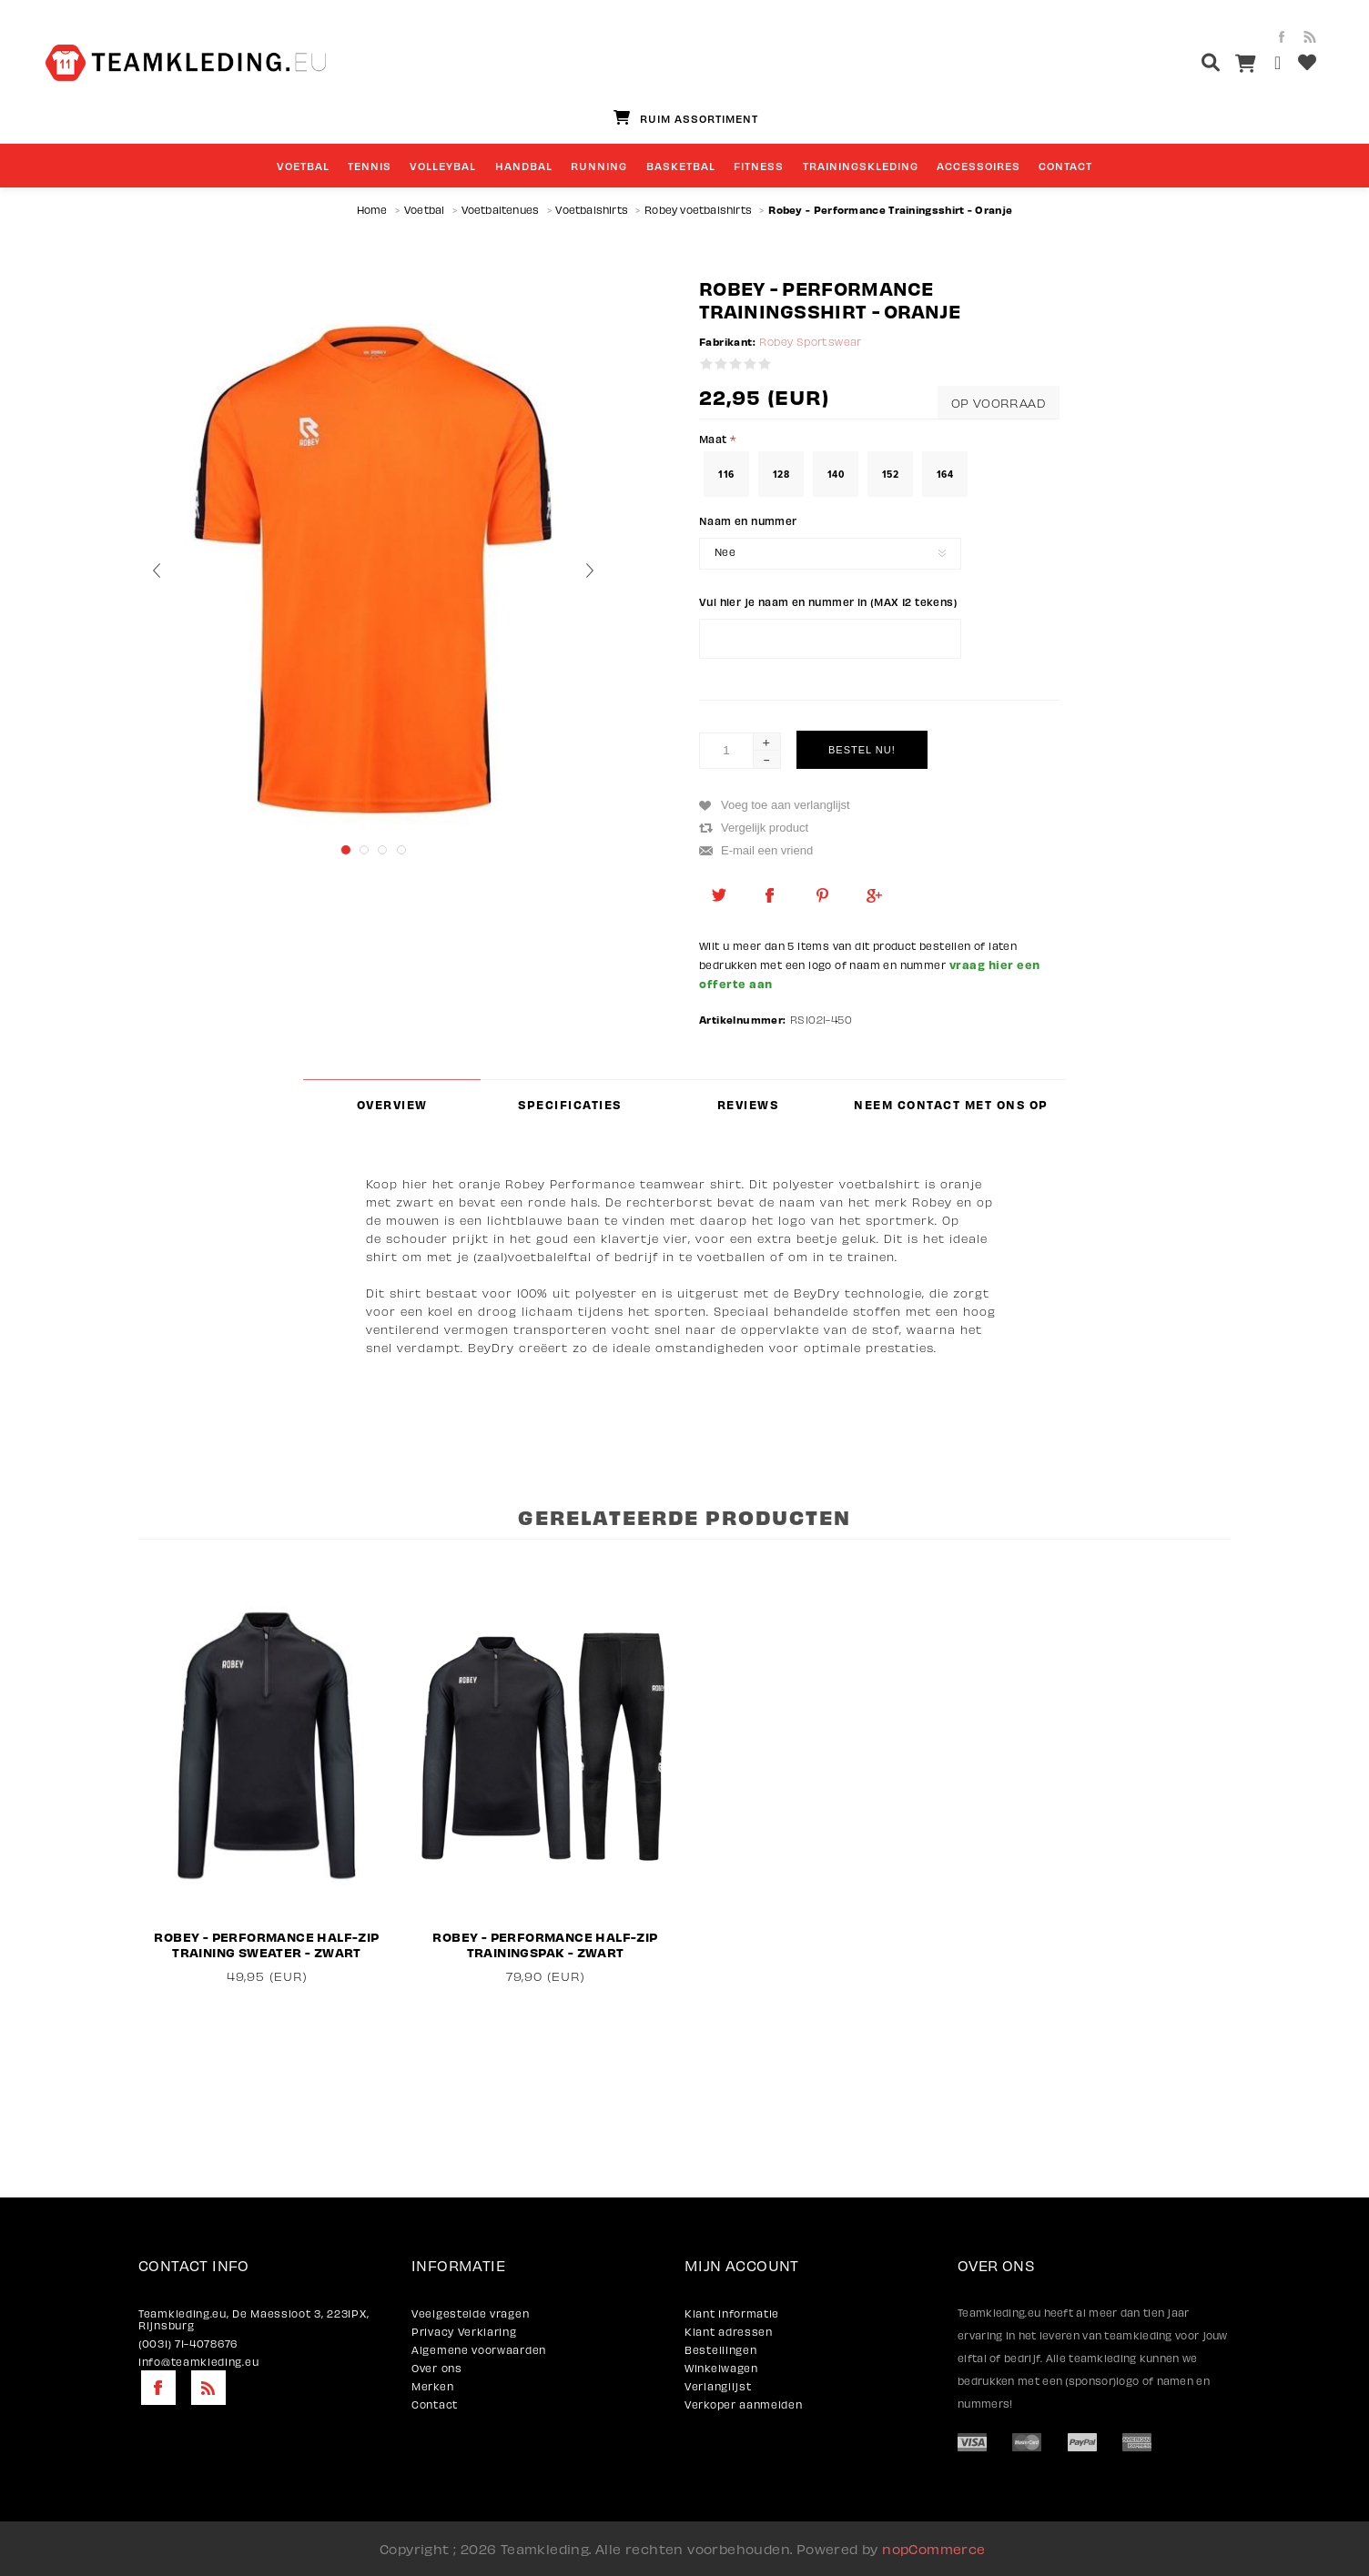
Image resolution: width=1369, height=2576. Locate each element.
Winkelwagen (721, 2368)
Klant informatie (731, 2313)
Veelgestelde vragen (470, 2313)
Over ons (436, 2368)
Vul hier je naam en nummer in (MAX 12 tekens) (828, 601)
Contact (434, 2404)
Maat (714, 438)
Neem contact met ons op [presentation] (951, 1104)
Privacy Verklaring (464, 2332)
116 (726, 474)
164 (945, 474)
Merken (432, 2386)
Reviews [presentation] (748, 1104)
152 (890, 474)
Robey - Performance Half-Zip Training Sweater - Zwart (266, 1944)
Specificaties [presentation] (570, 1104)
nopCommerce (933, 2549)
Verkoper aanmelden (743, 2404)
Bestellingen (720, 2350)
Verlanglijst (717, 2386)
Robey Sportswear (810, 342)
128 (781, 474)
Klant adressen (728, 2332)
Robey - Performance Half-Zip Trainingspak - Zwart (544, 1944)
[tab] (392, 1104)
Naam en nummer (748, 520)
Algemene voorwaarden (478, 2350)
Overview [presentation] (392, 1104)
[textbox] (1176, 65)
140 (835, 474)
